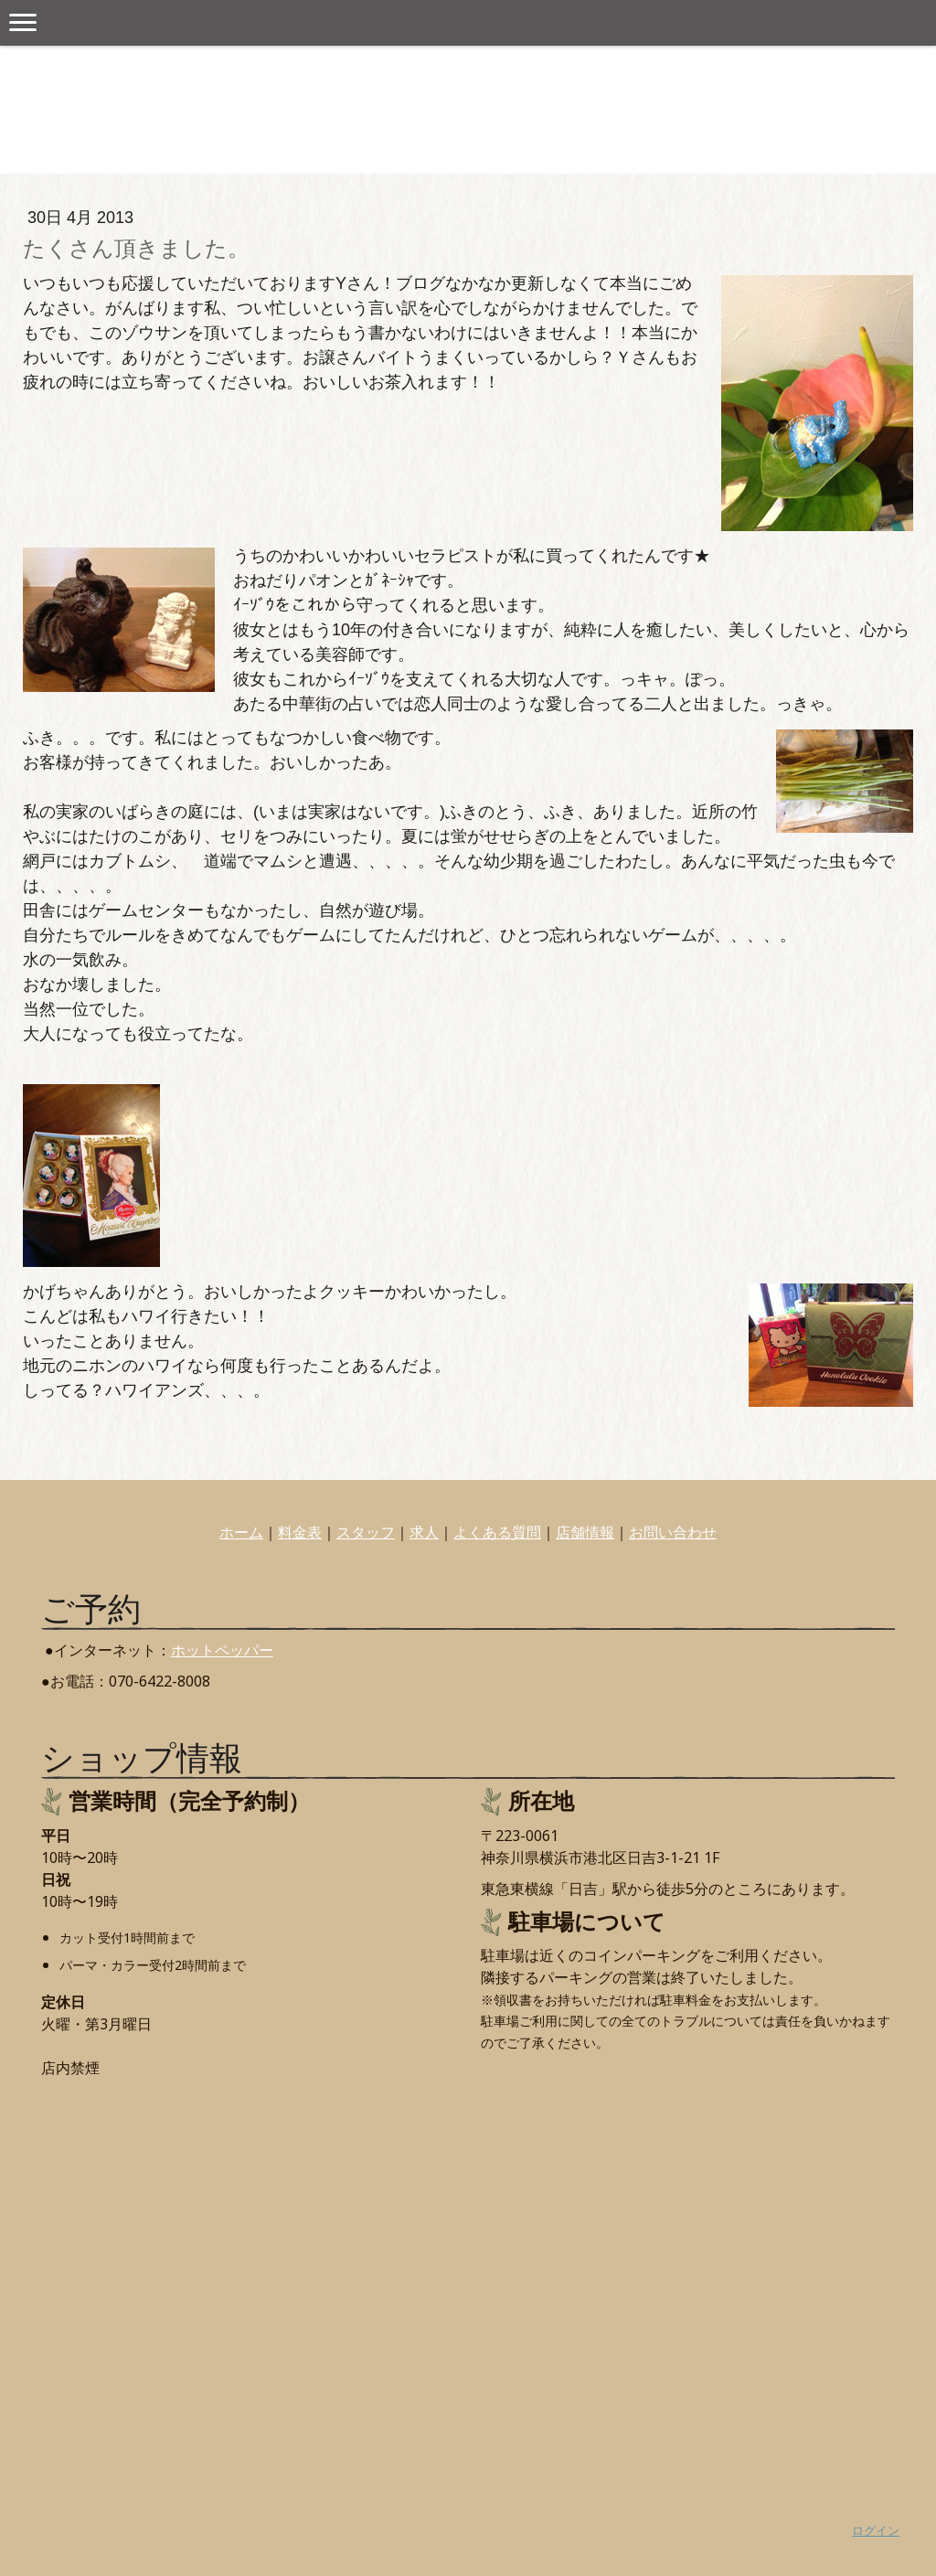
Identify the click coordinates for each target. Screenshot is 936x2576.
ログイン (875, 2530)
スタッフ (365, 1532)
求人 (424, 1532)
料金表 (300, 1532)
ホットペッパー (222, 1650)
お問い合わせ (673, 1532)
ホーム (241, 1532)
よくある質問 (497, 1532)
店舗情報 (585, 1532)
